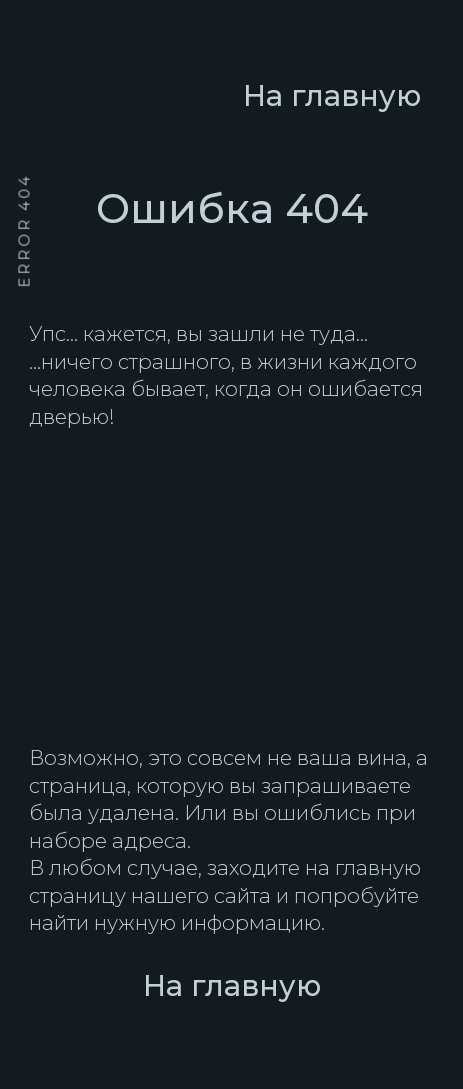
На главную (232, 985)
